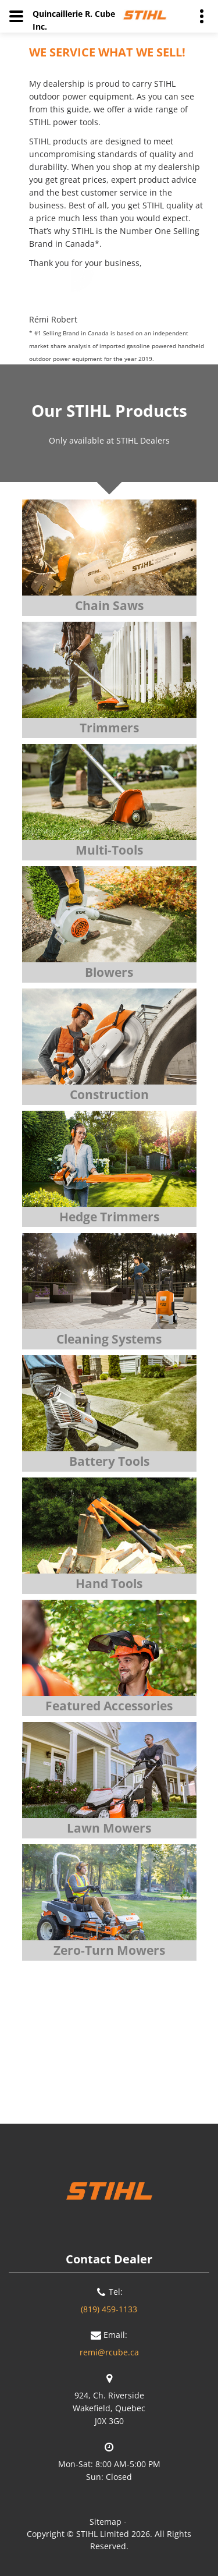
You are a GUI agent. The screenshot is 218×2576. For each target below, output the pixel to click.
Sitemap (105, 2521)
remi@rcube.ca (109, 2352)
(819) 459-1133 (109, 2309)
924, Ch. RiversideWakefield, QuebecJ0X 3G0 (109, 2408)
